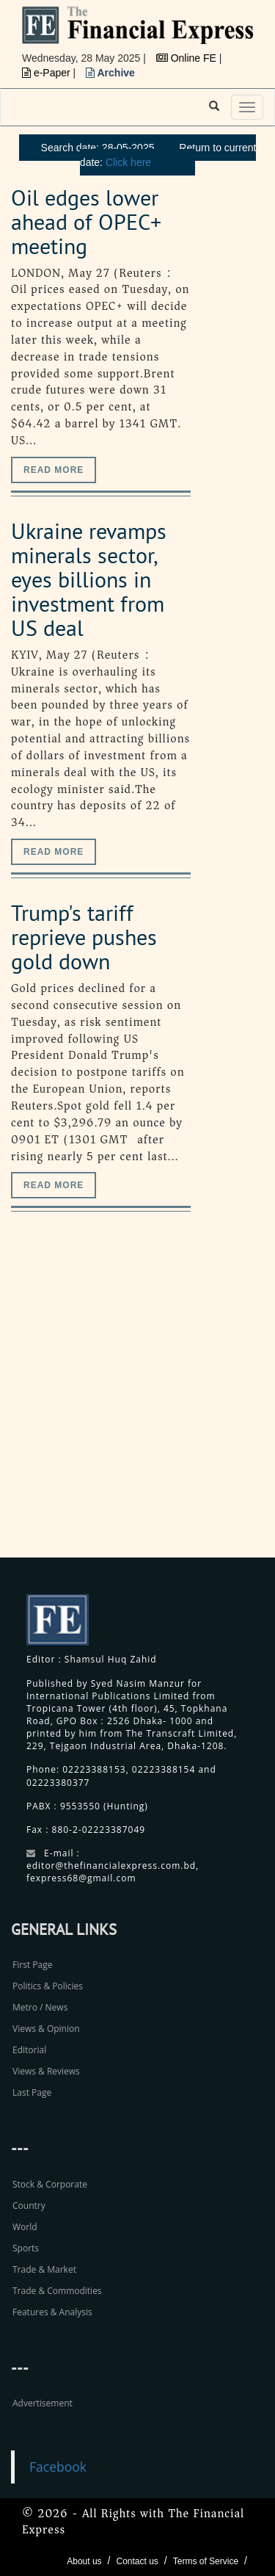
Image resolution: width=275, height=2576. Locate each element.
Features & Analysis (52, 2312)
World (24, 2227)
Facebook (58, 2466)
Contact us (137, 2561)
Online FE (187, 58)
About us (84, 2561)
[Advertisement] (137, 1400)
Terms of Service (205, 2561)
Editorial (29, 2050)
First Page (32, 1964)
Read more (53, 470)
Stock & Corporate (49, 2184)
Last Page (31, 2092)
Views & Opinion (46, 2028)
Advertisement (42, 2403)
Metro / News (39, 2007)
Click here (128, 162)
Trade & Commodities (57, 2290)
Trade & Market (44, 2269)
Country (28, 2205)
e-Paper (47, 73)
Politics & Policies (47, 1986)
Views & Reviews (46, 2071)
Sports (25, 2248)
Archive (110, 73)
